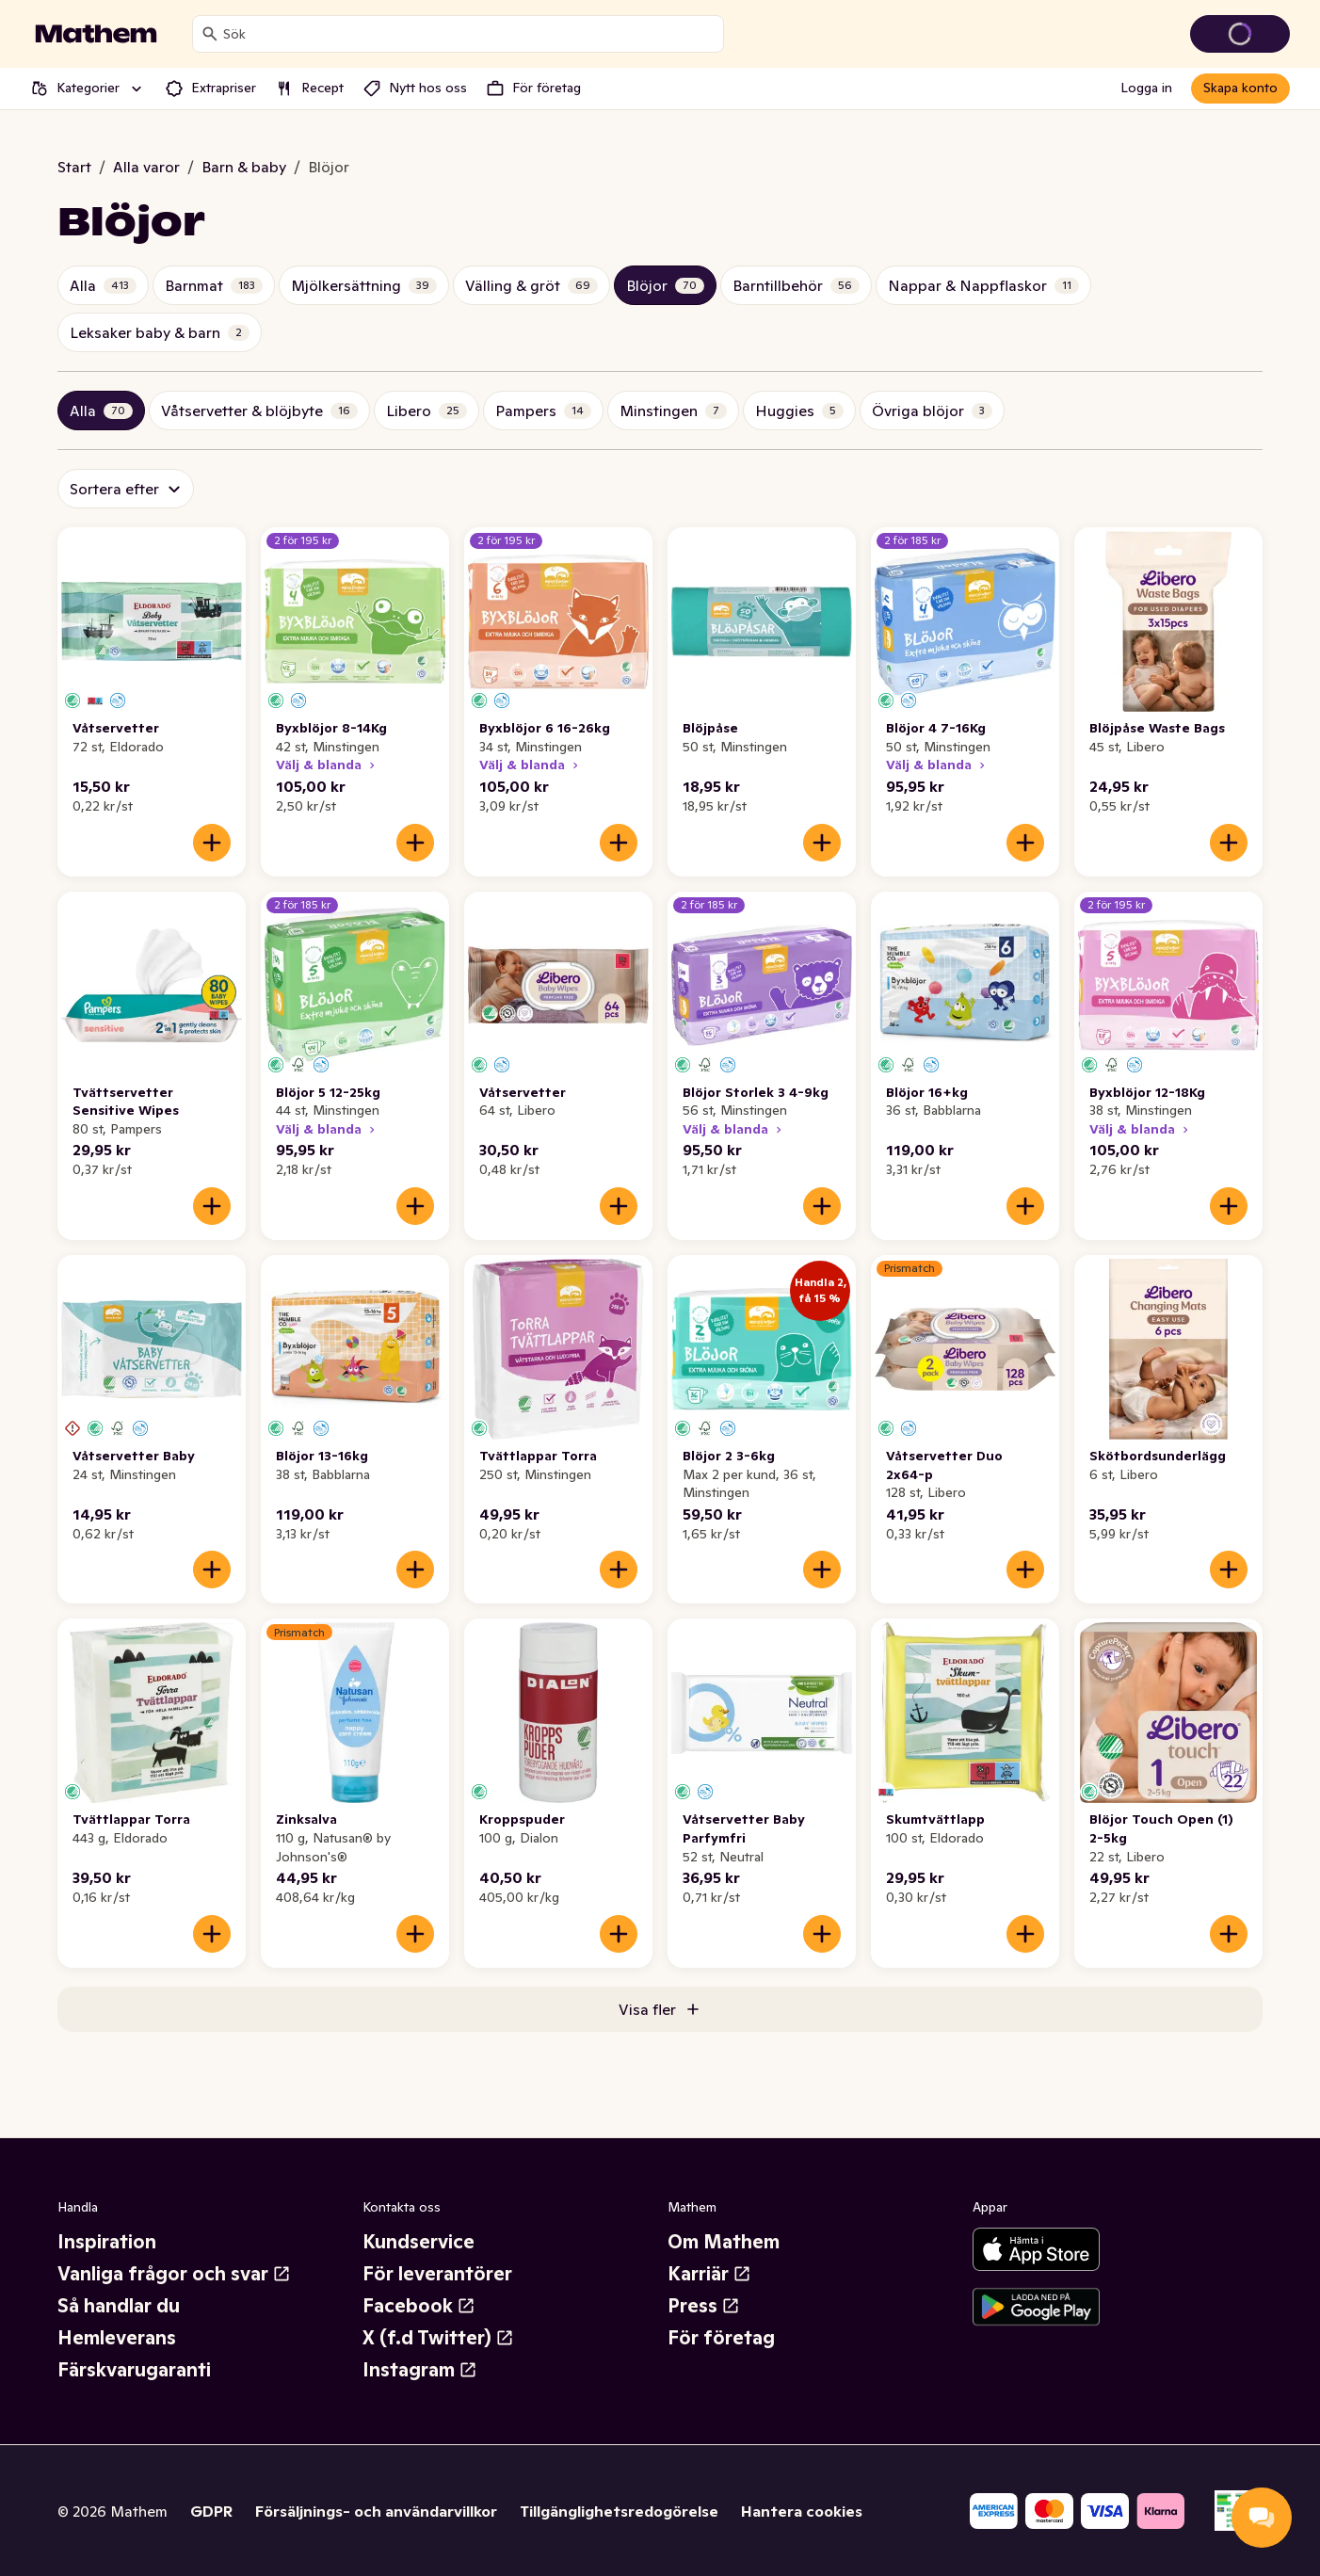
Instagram (419, 2370)
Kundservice (418, 2242)
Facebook (418, 2306)
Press (704, 2306)
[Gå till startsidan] (96, 34)
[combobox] (469, 34)
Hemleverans (116, 2338)
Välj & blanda (327, 764)
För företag (721, 2338)
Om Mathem (724, 2242)
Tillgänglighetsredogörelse (619, 2511)
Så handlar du (118, 2306)
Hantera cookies (801, 2511)
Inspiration (106, 2242)
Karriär (709, 2274)
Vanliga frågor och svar (174, 2274)
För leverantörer (437, 2274)
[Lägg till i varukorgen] (212, 842)
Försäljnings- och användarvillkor (376, 2511)
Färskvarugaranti (134, 2370)
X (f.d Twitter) (438, 2338)
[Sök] (210, 33)
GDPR (211, 2511)
